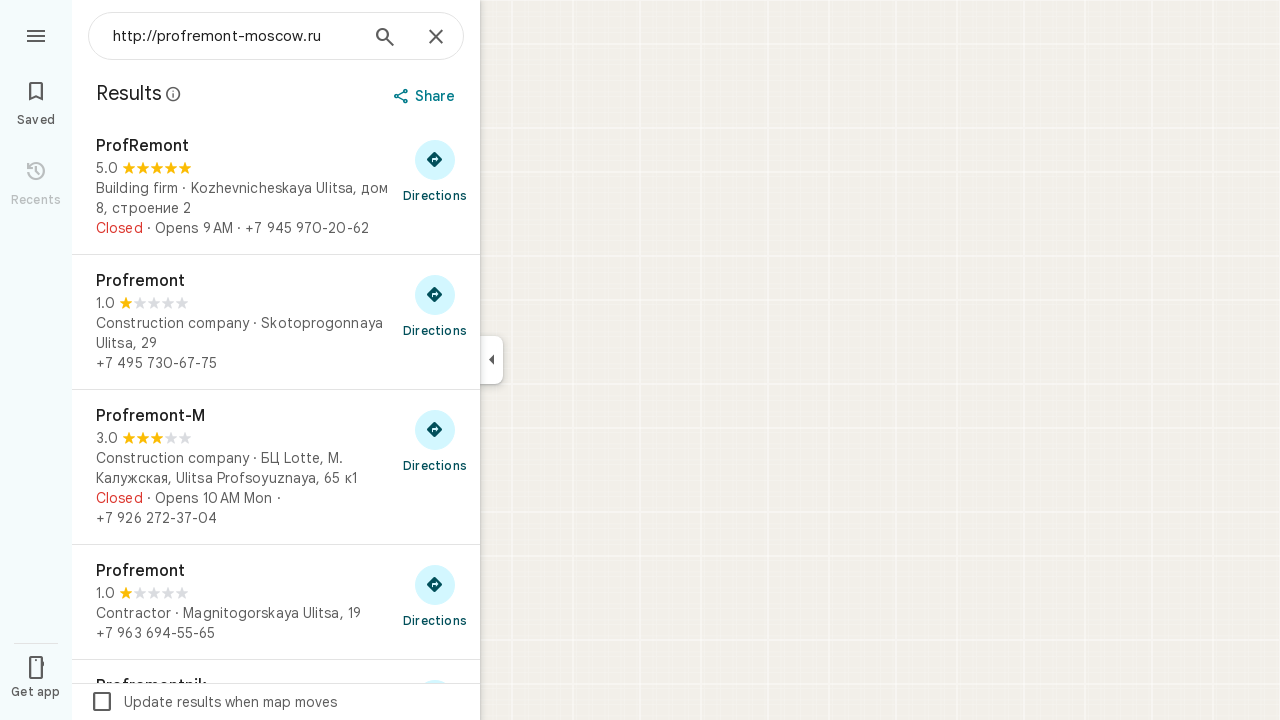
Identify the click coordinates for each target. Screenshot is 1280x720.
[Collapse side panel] (491, 360)
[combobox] (235, 36)
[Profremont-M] (276, 467)
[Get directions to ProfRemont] (435, 170)
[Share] (426, 96)
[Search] (385, 39)
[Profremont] (276, 322)
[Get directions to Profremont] (435, 305)
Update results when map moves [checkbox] (213, 702)
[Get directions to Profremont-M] (435, 440)
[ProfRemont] (276, 187)
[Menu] (36, 34)
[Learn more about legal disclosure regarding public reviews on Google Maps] (174, 94)
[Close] (436, 38)
